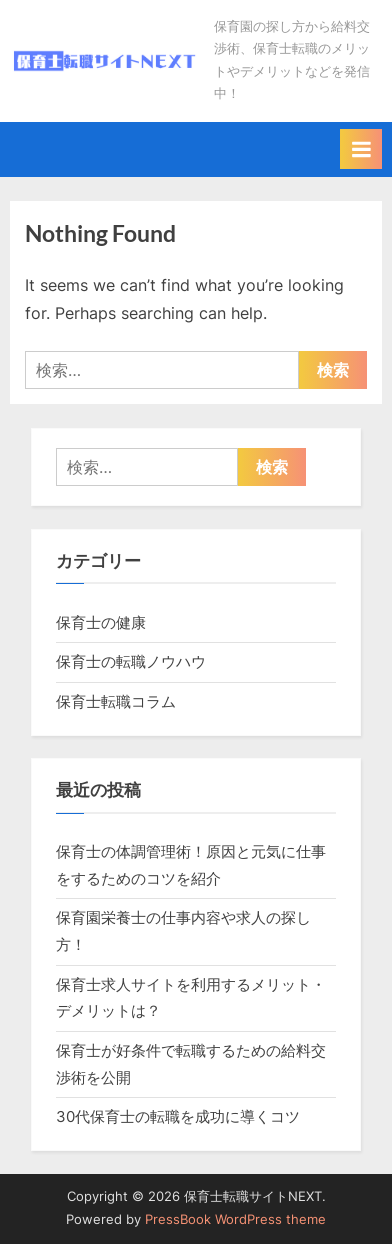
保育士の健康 (101, 622)
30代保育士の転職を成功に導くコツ (178, 1116)
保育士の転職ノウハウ (131, 661)
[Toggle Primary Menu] (361, 149)
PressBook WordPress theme (235, 1219)
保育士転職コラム (116, 701)
